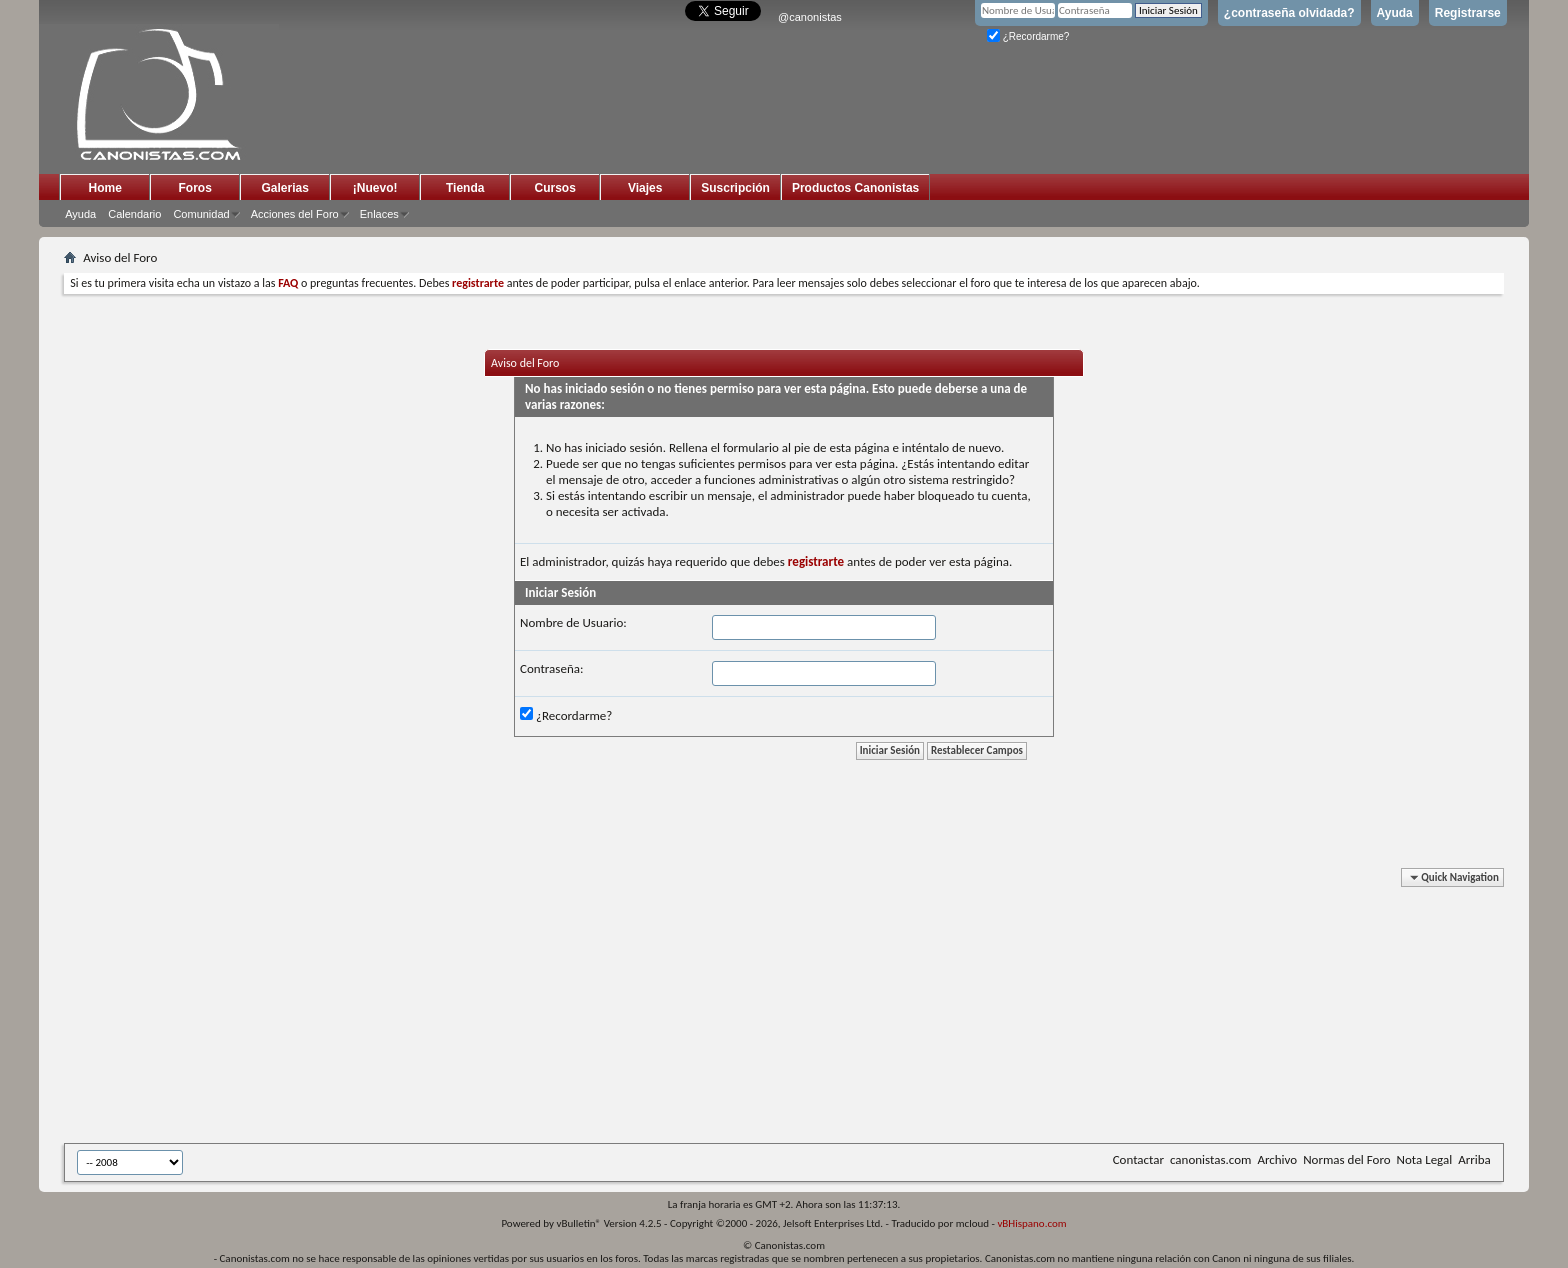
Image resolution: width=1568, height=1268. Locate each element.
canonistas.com (1210, 1159)
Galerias (285, 188)
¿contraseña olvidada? (1289, 13)
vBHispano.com (1031, 1223)
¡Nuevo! (375, 188)
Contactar (1138, 1159)
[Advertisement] (554, 1009)
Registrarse (1468, 13)
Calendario (134, 214)
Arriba (1474, 1159)
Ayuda (1395, 13)
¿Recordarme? (1028, 36)
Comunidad (201, 214)
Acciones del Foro (295, 214)
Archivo (1277, 1159)
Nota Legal (1425, 1159)
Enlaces (379, 214)
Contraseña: (551, 668)
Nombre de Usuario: (573, 622)
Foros (195, 188)
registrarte (816, 561)
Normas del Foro (1346, 1159)
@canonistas (810, 17)
